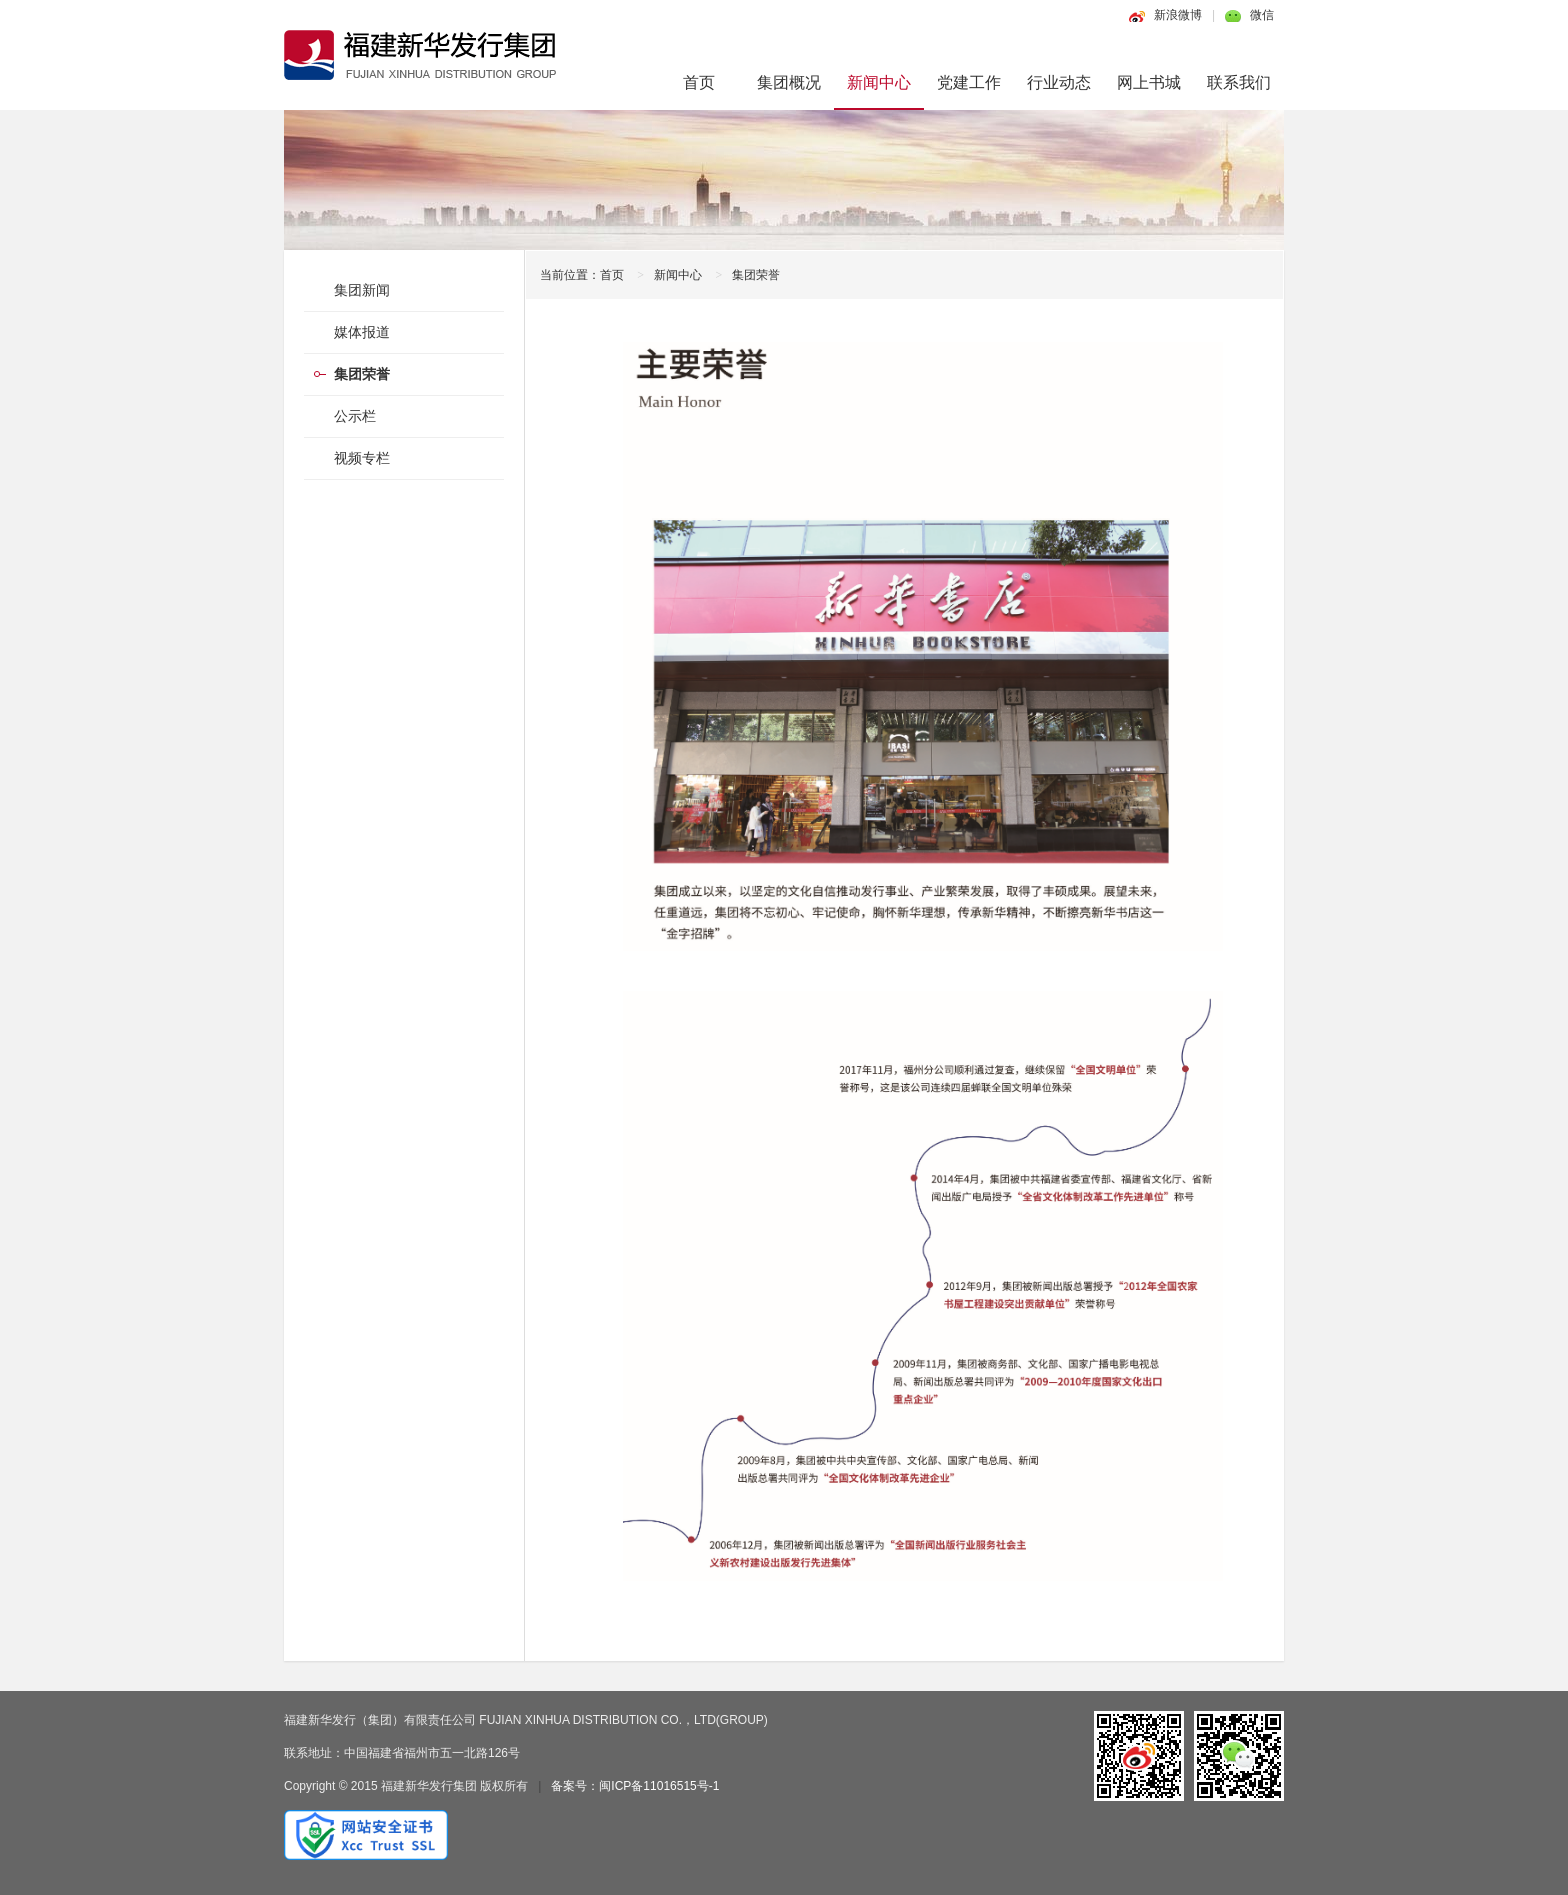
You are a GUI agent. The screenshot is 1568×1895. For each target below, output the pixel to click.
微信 (1262, 15)
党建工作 (969, 82)
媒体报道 (362, 332)
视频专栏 (362, 458)
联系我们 (1239, 82)
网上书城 (1149, 82)
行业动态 (1059, 82)
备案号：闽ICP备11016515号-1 (635, 1786)
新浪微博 (1178, 15)
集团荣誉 (756, 275)
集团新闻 (362, 290)
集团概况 (789, 82)
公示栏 (355, 416)
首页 (699, 82)
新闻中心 (879, 82)
